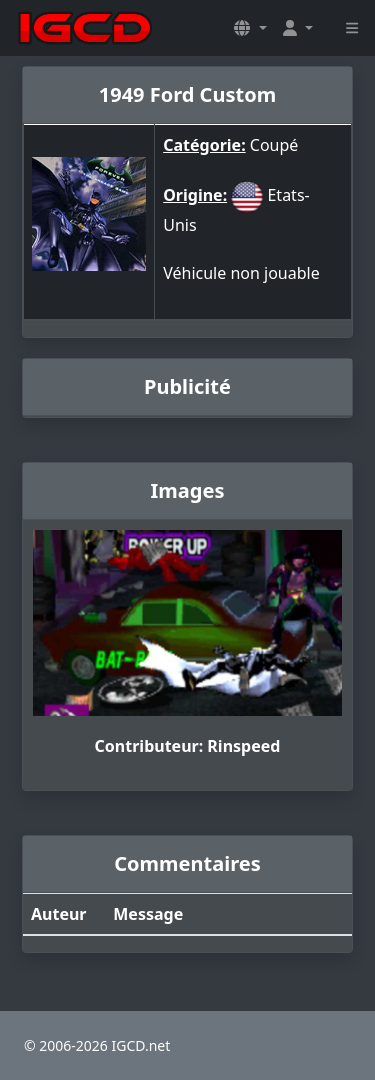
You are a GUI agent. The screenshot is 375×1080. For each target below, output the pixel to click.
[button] (250, 28)
